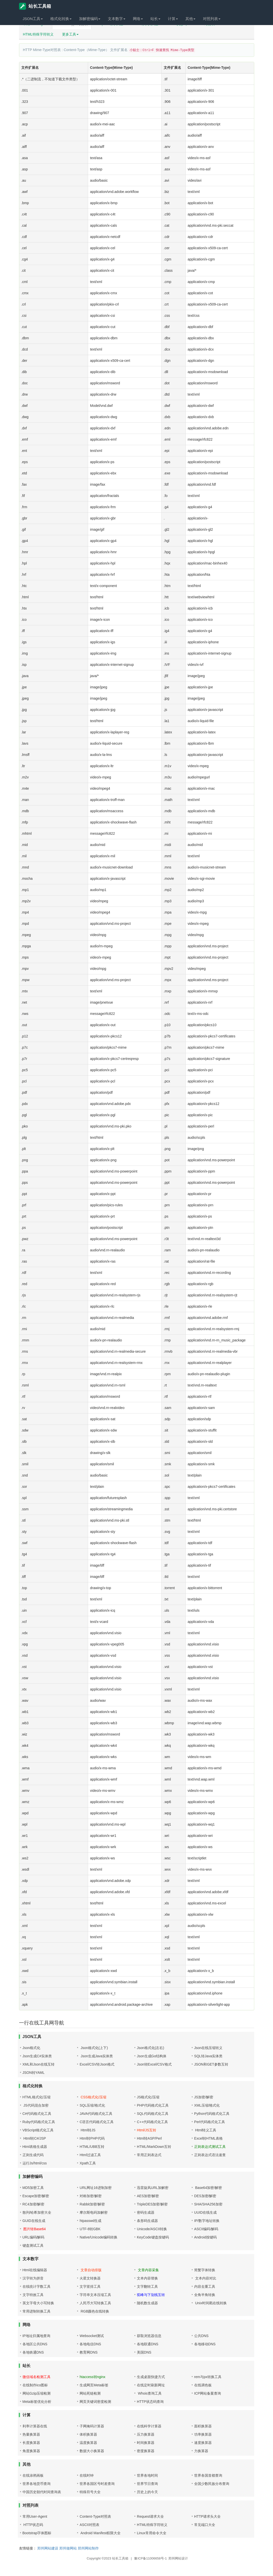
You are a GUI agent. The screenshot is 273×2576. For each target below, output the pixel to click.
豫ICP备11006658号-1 (150, 2558)
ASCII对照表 (89, 2525)
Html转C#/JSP (34, 2138)
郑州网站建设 (47, 2548)
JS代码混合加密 (36, 2105)
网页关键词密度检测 (95, 2402)
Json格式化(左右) (150, 2048)
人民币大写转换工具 (95, 2303)
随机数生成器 (147, 2303)
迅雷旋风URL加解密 (152, 2188)
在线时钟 (87, 2475)
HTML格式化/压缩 (37, 2097)
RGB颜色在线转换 (94, 2311)
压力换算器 (145, 2434)
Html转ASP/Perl (149, 2138)
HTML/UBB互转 (92, 2147)
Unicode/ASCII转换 (152, 2229)
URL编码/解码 (34, 2237)
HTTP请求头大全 (207, 2516)
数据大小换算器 (92, 2451)
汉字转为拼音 (33, 2278)
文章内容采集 (148, 2270)
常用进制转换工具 (37, 2311)
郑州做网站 (68, 2548)
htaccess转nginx (92, 2377)
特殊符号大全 (90, 2492)
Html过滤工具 (90, 2155)
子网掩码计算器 (92, 2426)
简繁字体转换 (204, 2270)
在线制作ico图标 (35, 2385)
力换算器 (201, 2451)
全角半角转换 (204, 2295)
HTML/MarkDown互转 (154, 2147)
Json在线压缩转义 (208, 2048)
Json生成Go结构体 (151, 2056)
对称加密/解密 (91, 2196)
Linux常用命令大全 (151, 2533)
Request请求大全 (150, 2516)
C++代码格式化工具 (152, 2122)
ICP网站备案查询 (207, 2393)
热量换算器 (31, 2434)
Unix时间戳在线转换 (210, 2303)
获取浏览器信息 (149, 2336)
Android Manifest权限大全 (100, 2533)
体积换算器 (88, 2434)
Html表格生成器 (35, 2147)
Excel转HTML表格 (208, 2138)
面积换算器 (203, 2426)
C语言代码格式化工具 (97, 2122)
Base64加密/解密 (208, 2188)
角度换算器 (31, 2451)
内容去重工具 (204, 2286)
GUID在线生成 (34, 2221)
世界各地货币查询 (37, 2484)
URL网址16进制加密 (96, 2188)
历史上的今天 (147, 2492)
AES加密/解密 (148, 2196)
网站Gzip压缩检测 (37, 2393)
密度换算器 (145, 2451)
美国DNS (144, 2352)
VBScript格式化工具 (38, 2130)
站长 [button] (155, 19)
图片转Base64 (34, 2229)
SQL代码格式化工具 (152, 2114)
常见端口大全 (204, 2525)
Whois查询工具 (149, 2393)
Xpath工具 (88, 2163)
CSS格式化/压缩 (93, 2097)
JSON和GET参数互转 (211, 2064)
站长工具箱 (35, 6)
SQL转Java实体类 (208, 2056)
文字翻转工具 (147, 2286)
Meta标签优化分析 (37, 2402)
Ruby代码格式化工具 (39, 2122)
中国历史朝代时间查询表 (42, 2492)
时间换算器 (145, 2443)
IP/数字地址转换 (206, 2221)
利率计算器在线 (35, 2426)
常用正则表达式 (149, 2155)
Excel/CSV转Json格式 (97, 2064)
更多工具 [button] (70, 34)
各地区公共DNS (35, 2344)
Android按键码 (205, 2237)
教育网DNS (89, 2352)
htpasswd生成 (90, 2221)
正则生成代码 (33, 2155)
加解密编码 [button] (89, 19)
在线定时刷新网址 (151, 2385)
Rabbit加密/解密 (92, 2204)
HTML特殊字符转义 (38, 34)
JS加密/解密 (203, 2097)
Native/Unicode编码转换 (98, 2237)
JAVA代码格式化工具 (96, 2114)
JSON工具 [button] (33, 19)
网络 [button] (138, 19)
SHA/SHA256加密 (208, 2204)
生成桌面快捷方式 (151, 2377)
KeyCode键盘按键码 (153, 2237)
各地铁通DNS (33, 2352)
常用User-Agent (35, 2516)
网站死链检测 (90, 2393)
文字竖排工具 (90, 2286)
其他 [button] (190, 19)
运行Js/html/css (35, 2163)
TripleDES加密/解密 (152, 2204)
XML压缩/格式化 (207, 2105)
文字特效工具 (33, 2295)
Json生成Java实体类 (96, 2056)
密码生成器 (145, 2212)
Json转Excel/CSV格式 (154, 2064)
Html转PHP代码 (92, 2138)
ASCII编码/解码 (206, 2229)
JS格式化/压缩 (148, 2097)
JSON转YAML (34, 2073)
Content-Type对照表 (95, 2516)
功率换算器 (203, 2434)
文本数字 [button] (116, 19)
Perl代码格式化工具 (209, 2122)
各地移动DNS (205, 2344)
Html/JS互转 (146, 2130)
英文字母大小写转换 (38, 2303)
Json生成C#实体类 (37, 2056)
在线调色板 (203, 2385)
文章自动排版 (91, 2270)
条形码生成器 (147, 2221)
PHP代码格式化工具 (153, 2105)
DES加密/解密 (205, 2196)
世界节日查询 (147, 2484)
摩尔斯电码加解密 (94, 2212)
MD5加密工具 (33, 2188)
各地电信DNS (90, 2344)
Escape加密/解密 (36, 2196)
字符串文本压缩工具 (95, 2295)
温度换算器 (88, 2443)
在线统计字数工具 (37, 2286)
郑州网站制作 (88, 2548)
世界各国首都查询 (208, 2475)
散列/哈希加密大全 (37, 2212)
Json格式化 (32, 2048)
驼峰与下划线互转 (151, 2295)
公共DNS (201, 2336)
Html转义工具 (205, 2130)
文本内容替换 (147, 2278)
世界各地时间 (147, 2475)
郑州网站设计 (178, 2558)
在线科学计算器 (149, 2426)
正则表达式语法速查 (210, 2155)
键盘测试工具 (33, 2245)
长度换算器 (31, 2443)
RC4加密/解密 (34, 2204)
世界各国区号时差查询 (97, 2484)
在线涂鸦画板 (33, 2475)
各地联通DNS (147, 2344)
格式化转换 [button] (61, 19)
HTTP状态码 (33, 2525)
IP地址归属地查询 (36, 2336)
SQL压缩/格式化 (92, 2105)
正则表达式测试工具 (210, 2147)
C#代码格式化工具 (37, 2114)
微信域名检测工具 (37, 2377)
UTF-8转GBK (90, 2229)
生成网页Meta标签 (94, 2385)
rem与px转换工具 (207, 2377)
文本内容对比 (205, 2278)
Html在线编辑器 (35, 2270)
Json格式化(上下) (94, 2048)
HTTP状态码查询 (150, 2402)
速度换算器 (203, 2443)
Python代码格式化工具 (212, 2114)
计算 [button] (173, 19)
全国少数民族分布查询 (211, 2484)
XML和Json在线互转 (39, 2064)
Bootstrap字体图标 (37, 2533)
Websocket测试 (92, 2336)
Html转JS (87, 2130)
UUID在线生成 (205, 2212)
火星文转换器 (90, 2278)
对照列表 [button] (211, 19)
